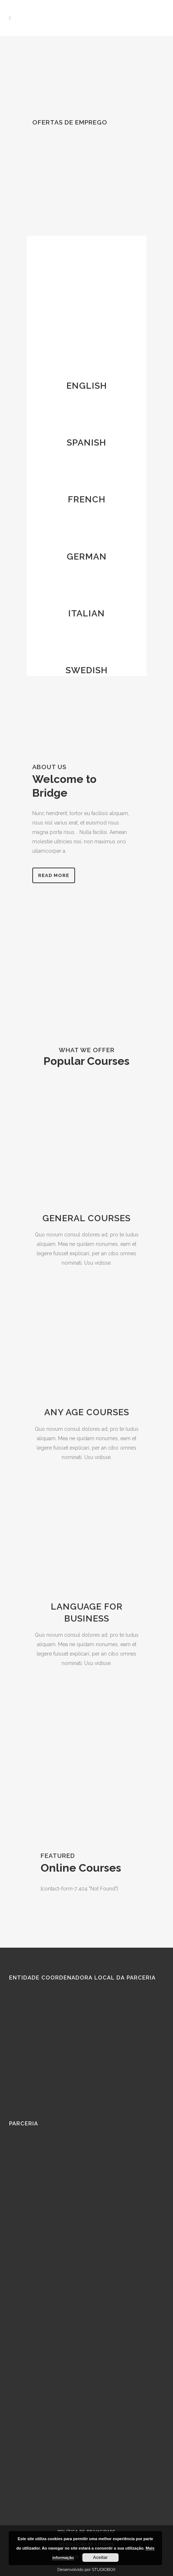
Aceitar (100, 2557)
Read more (53, 875)
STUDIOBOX (104, 2569)
